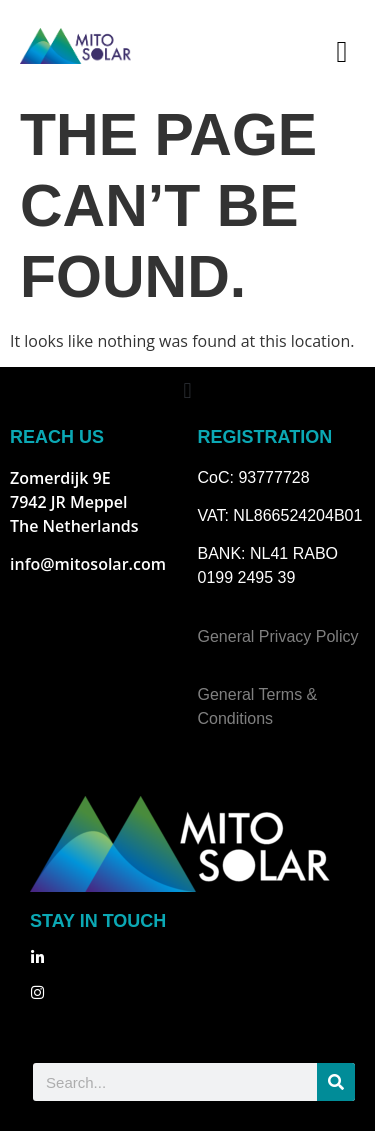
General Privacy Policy (278, 647)
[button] (342, 51)
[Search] (336, 1094)
